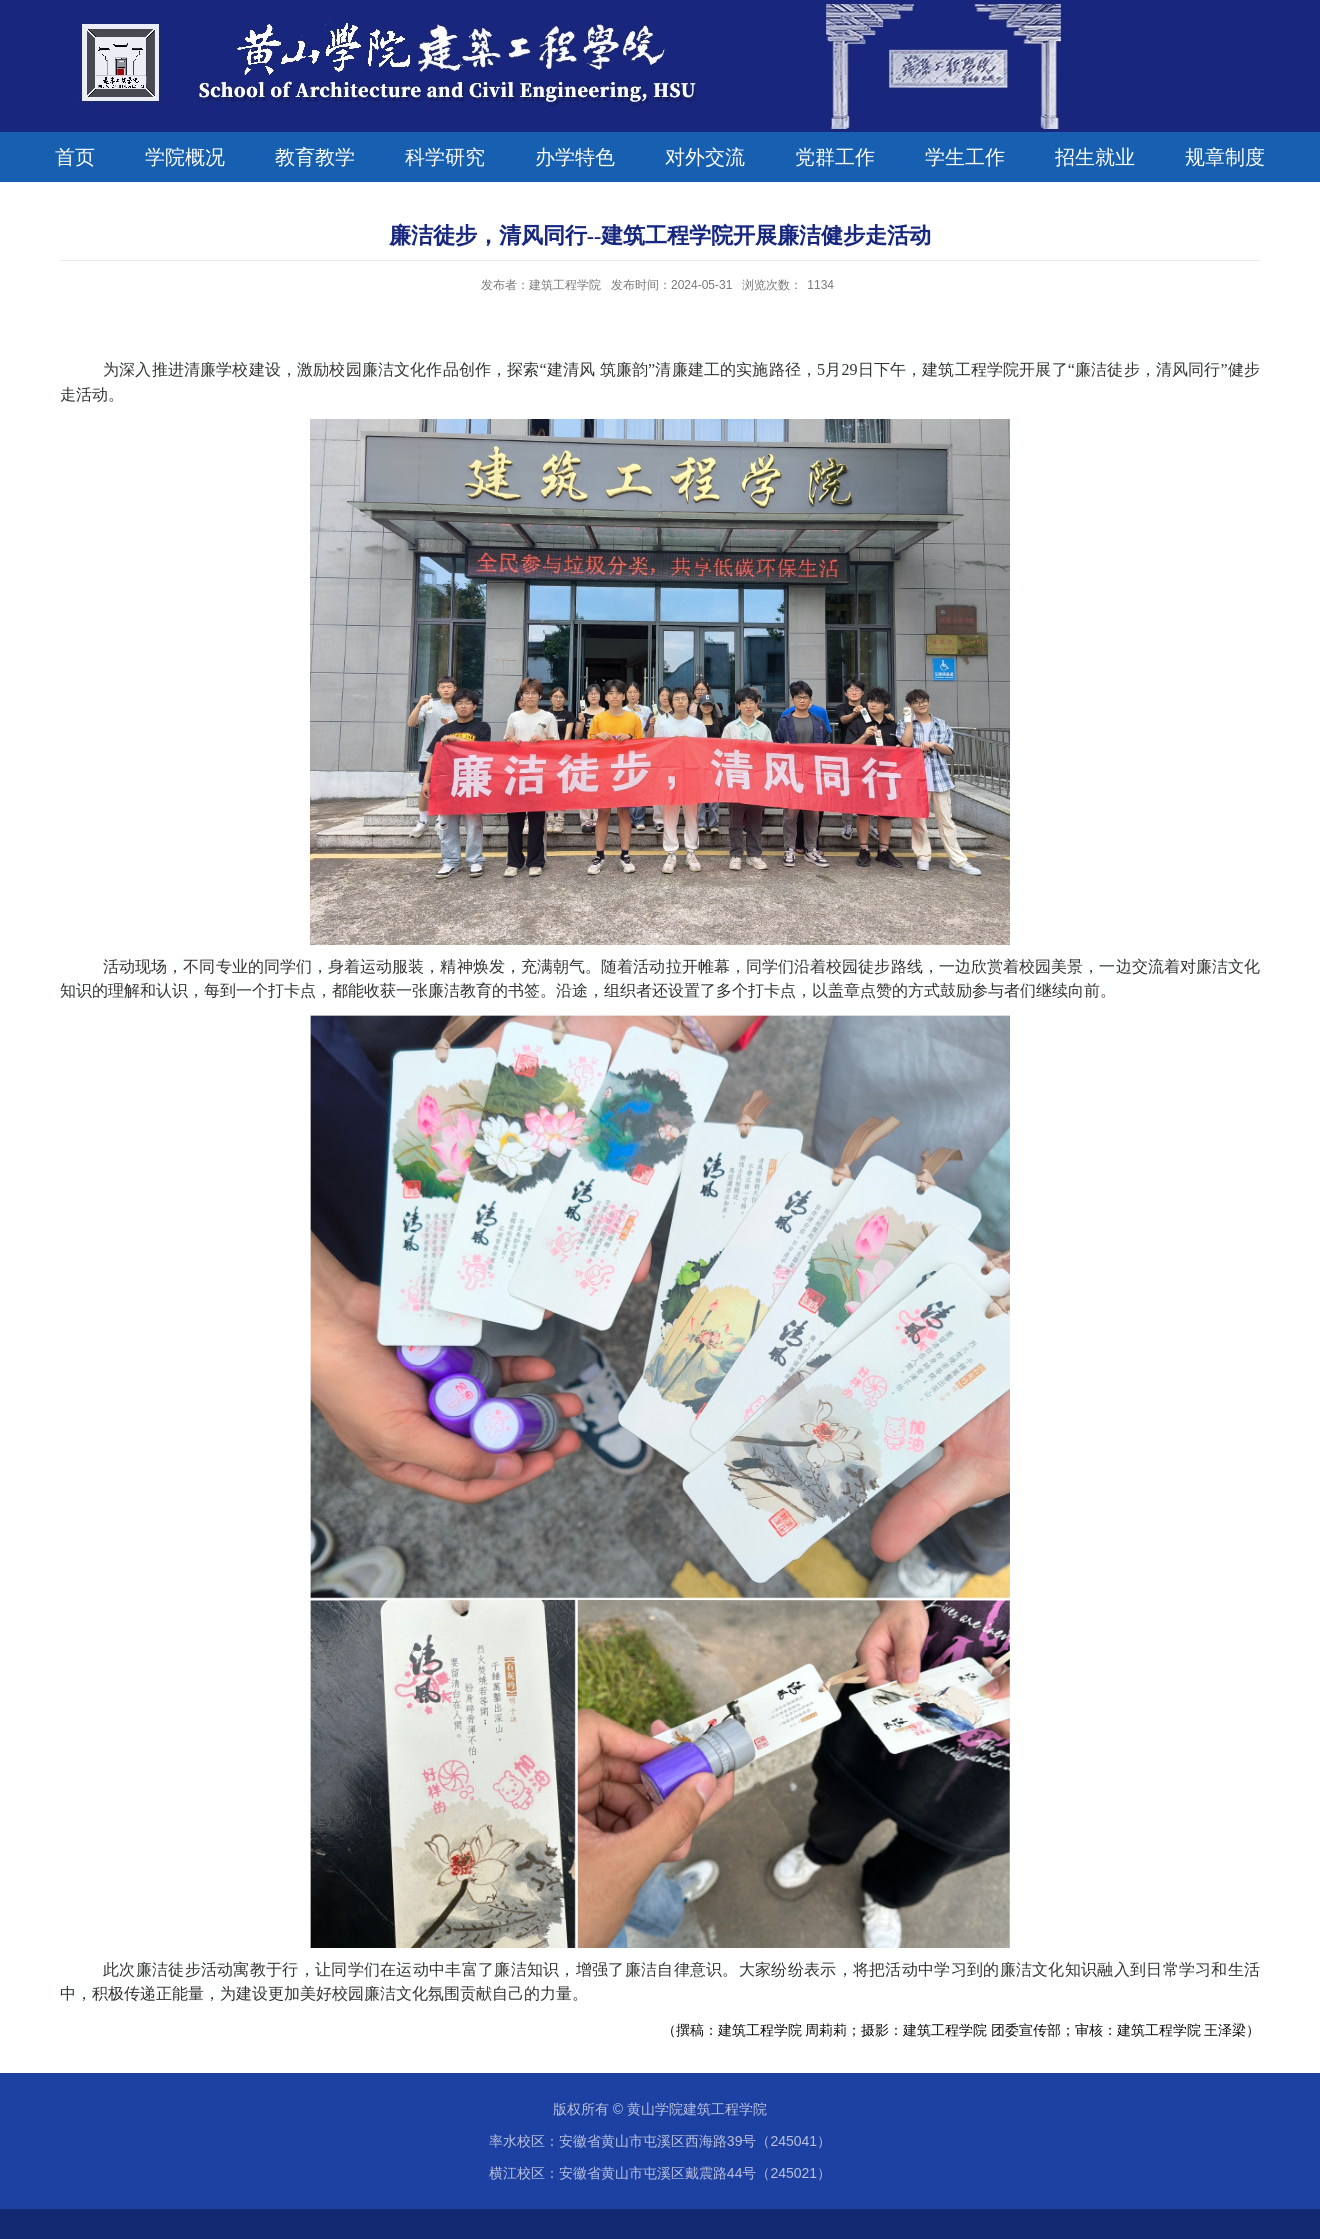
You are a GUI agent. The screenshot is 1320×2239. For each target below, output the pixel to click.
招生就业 (1095, 157)
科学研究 (445, 157)
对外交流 (705, 157)
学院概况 (185, 157)
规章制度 (1225, 157)
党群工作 (835, 157)
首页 (75, 157)
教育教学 (315, 157)
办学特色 (575, 157)
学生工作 (965, 157)
